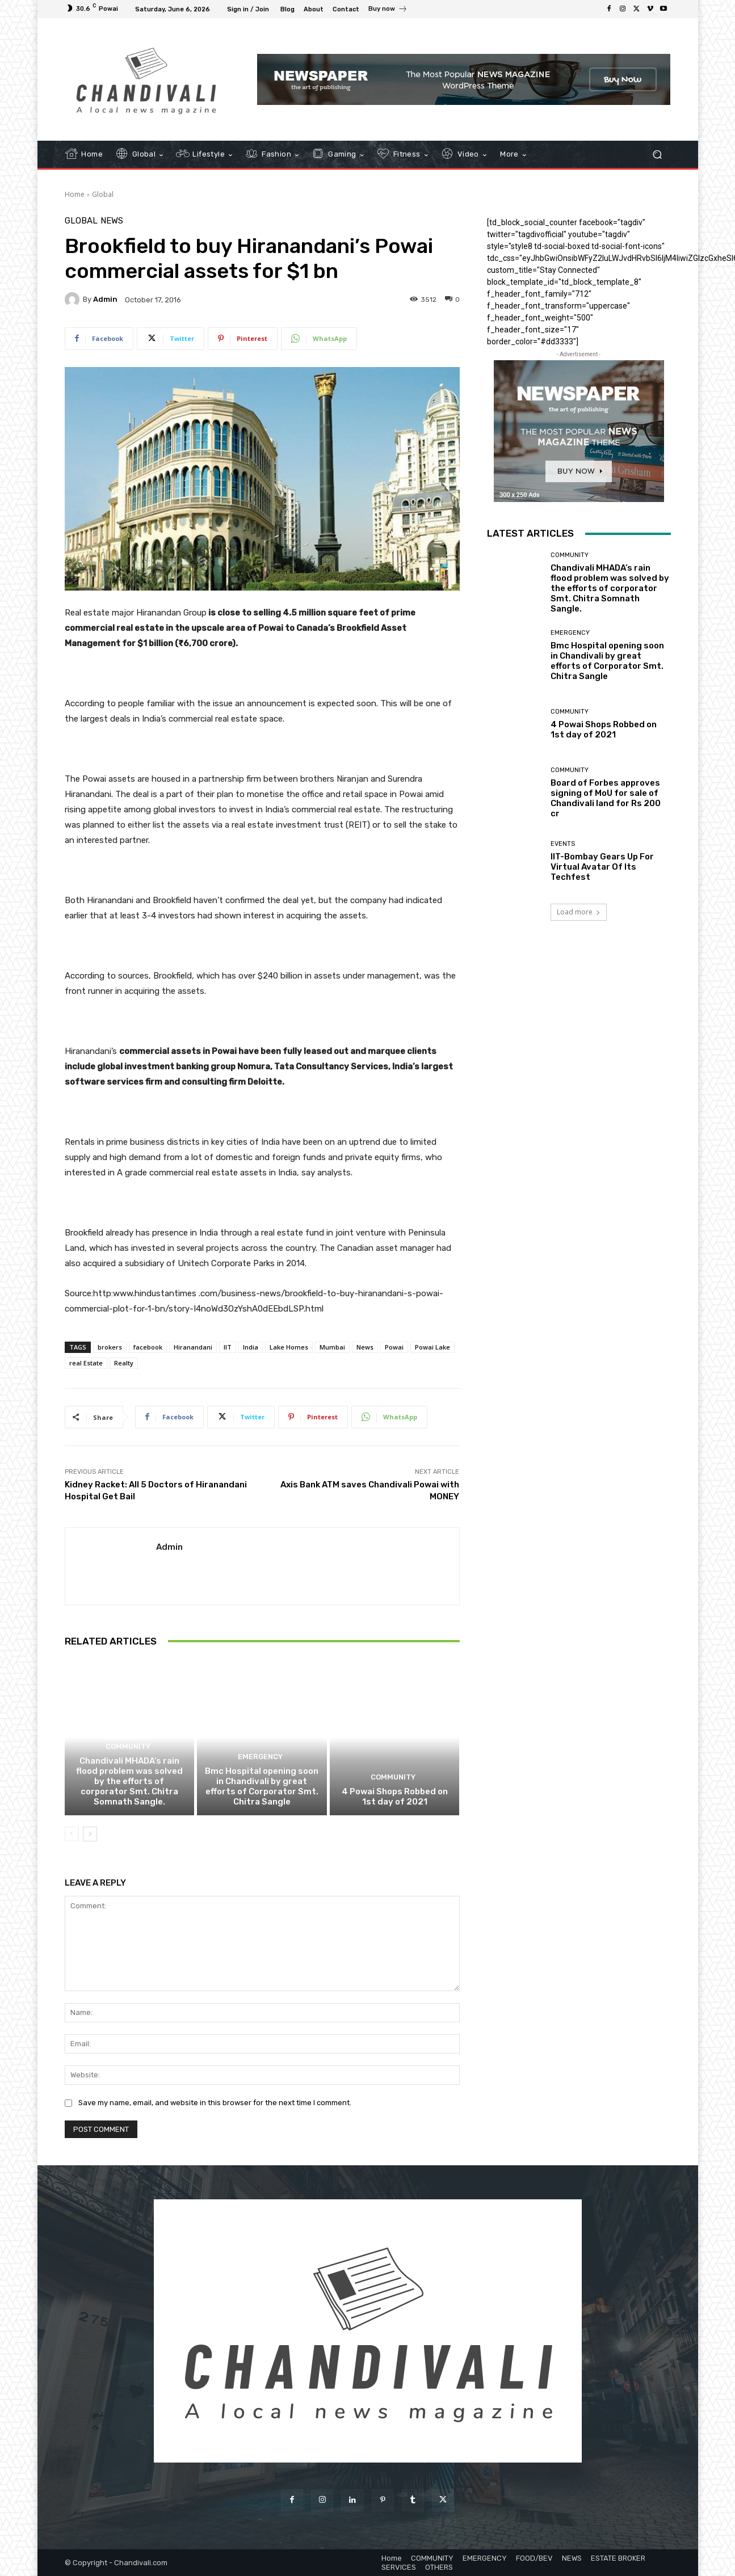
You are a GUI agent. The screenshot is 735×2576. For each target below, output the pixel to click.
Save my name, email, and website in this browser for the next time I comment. (214, 2102)
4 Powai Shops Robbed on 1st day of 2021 (395, 1796)
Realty (123, 1363)
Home (75, 194)
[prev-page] (72, 1834)
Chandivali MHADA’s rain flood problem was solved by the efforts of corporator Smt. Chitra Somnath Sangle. (129, 1781)
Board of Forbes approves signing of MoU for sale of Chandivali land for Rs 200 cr (606, 798)
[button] (657, 154)
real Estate (86, 1363)
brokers (110, 1347)
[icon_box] (388, 10)
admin (105, 299)
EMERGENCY (260, 1757)
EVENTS (563, 844)
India (250, 1347)
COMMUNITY (127, 1747)
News (364, 1347)
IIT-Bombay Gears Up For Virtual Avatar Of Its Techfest (602, 866)
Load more (578, 912)
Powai (394, 1347)
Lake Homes (289, 1347)
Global (103, 194)
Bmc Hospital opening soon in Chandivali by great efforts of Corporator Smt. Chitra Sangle (261, 1786)
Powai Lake (432, 1347)
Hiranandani (193, 1347)
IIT (228, 1347)
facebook (147, 1347)
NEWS (111, 221)
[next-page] (90, 1834)
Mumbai (332, 1347)
